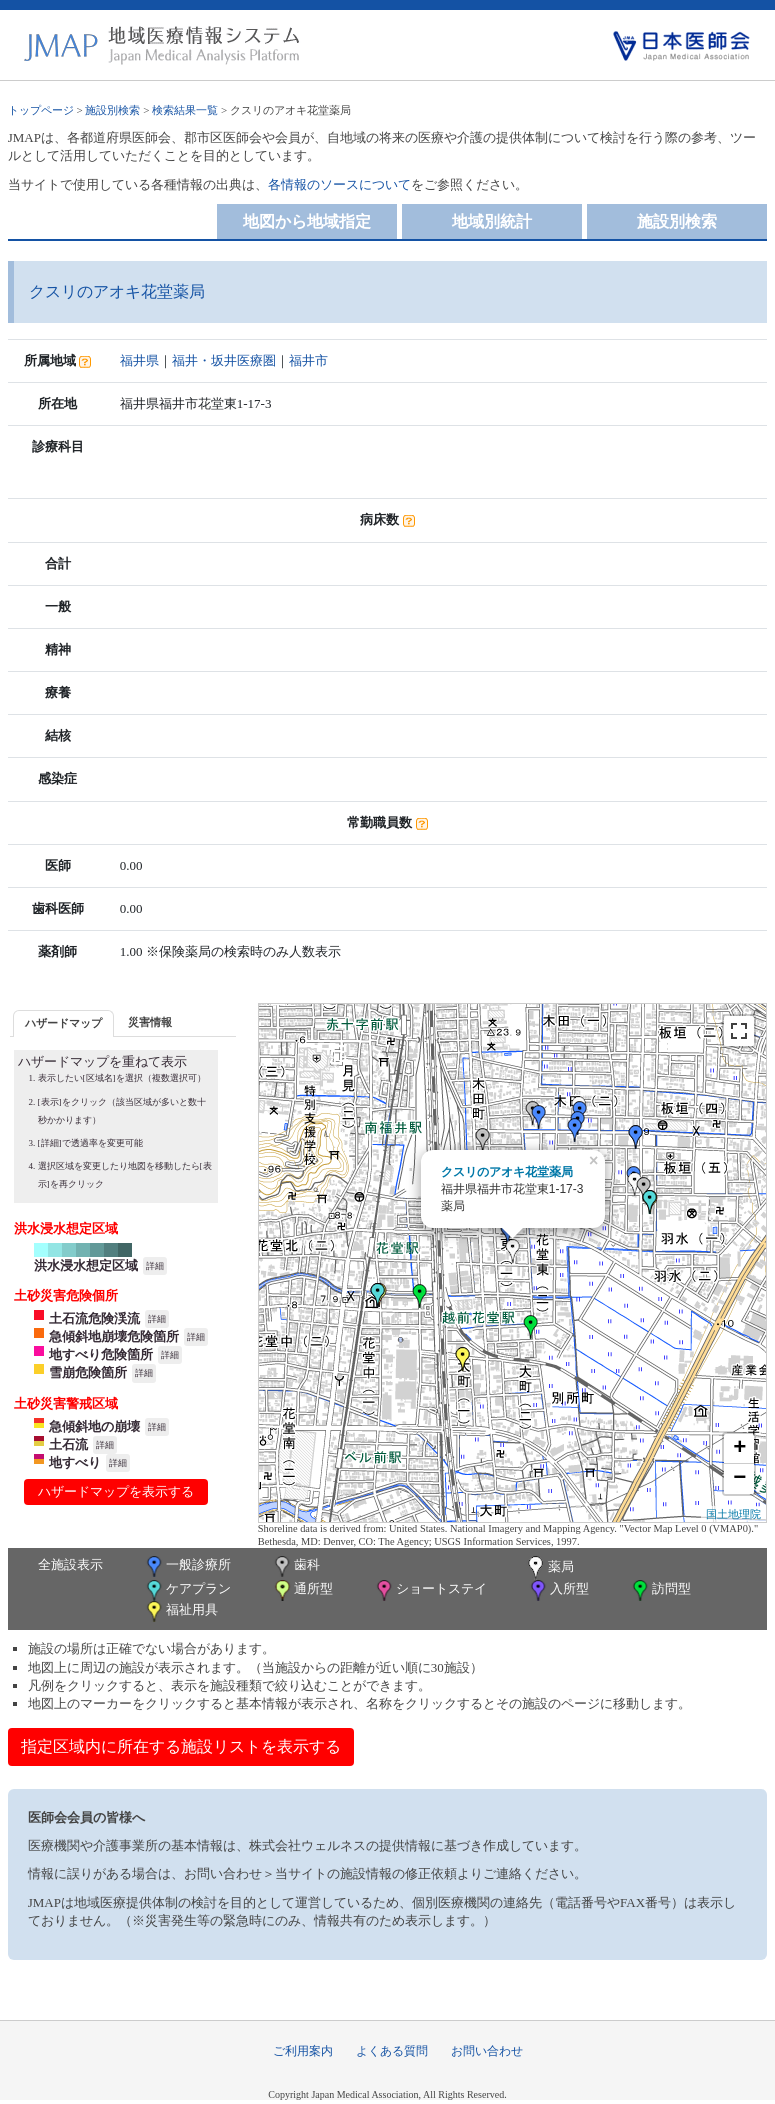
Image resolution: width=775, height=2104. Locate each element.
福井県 (139, 360)
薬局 (549, 1568)
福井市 (308, 360)
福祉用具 (180, 1611)
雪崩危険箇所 (88, 1372)
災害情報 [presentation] (150, 1022)
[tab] (63, 1023)
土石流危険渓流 (94, 1318)
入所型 (558, 1590)
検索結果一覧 (185, 110)
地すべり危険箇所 (101, 1354)
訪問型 (660, 1590)
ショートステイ (430, 1590)
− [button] (739, 1479)
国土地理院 (733, 1514)
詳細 (155, 1266)
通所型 (302, 1590)
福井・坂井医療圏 (224, 360)
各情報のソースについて (339, 184)
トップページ (41, 110)
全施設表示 (70, 1564)
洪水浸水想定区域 (86, 1265)
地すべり (75, 1462)
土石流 (68, 1444)
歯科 (295, 1566)
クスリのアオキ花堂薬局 (507, 1172)
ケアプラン (187, 1590)
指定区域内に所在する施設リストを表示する (181, 1746)
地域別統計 (492, 221)
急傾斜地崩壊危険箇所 (114, 1336)
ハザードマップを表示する (116, 1491)
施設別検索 (112, 110)
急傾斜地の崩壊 (94, 1426)
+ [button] (739, 1449)
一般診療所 (187, 1566)
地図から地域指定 (307, 221)
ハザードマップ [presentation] (63, 1023)
